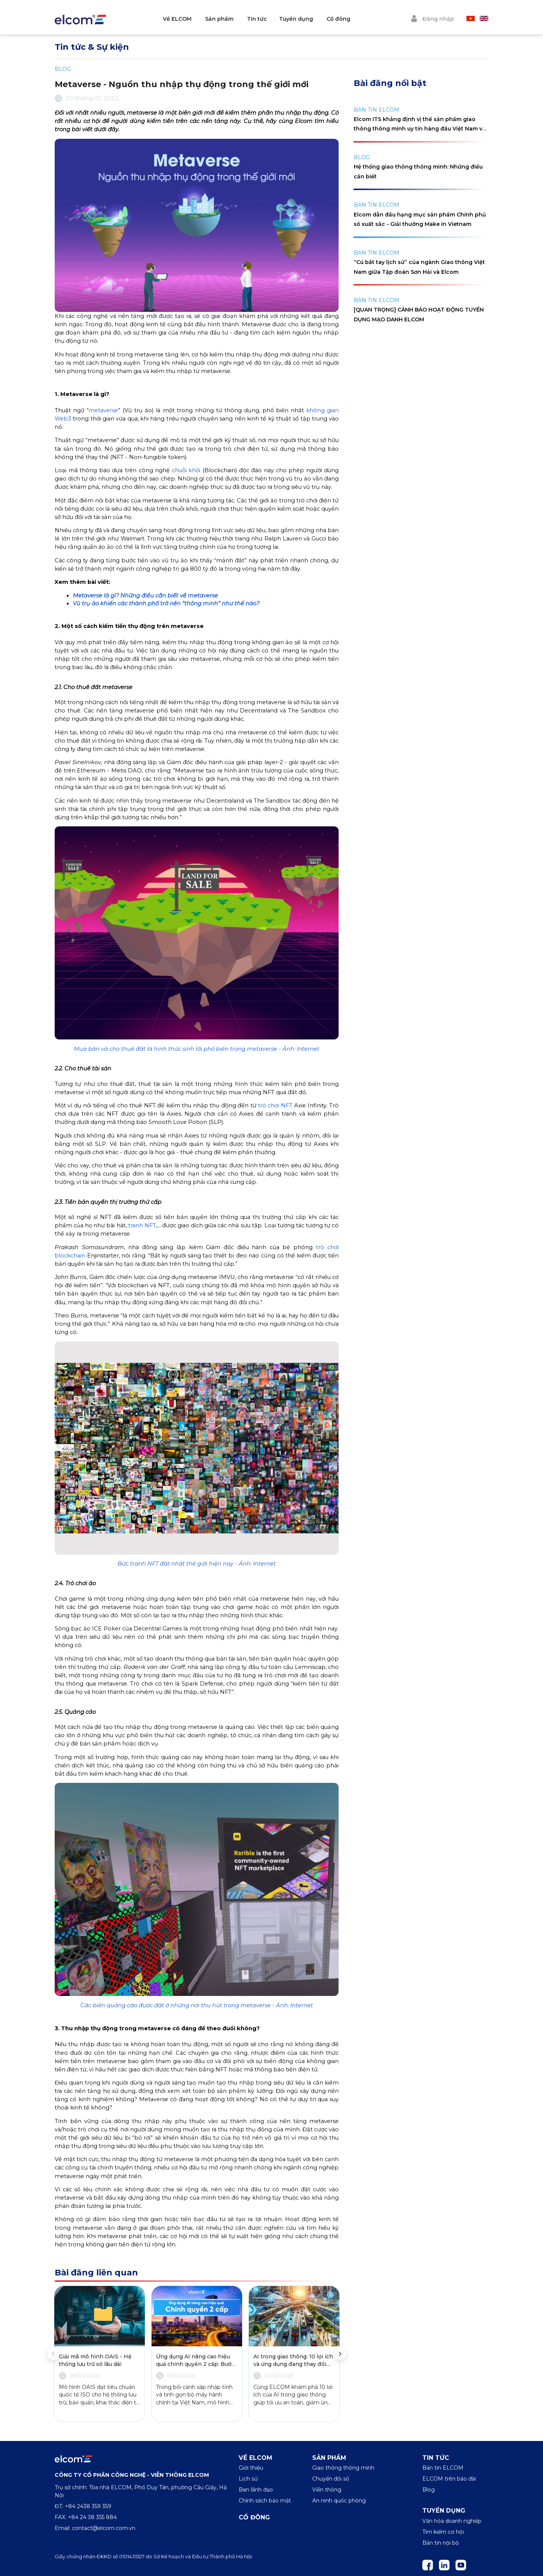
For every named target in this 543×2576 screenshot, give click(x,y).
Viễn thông (326, 2489)
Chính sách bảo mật (265, 2500)
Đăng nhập (432, 18)
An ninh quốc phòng (339, 2500)
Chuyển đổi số (330, 2478)
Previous (53, 2354)
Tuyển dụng (320, 18)
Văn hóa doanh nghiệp (452, 2521)
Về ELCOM (201, 18)
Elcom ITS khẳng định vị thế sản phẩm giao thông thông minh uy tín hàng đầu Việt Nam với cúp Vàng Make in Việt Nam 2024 (420, 129)
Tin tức (281, 18)
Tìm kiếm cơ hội (443, 2531)
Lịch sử (248, 2478)
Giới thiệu (251, 2467)
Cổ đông (362, 18)
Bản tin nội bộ (440, 2542)
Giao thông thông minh (343, 2467)
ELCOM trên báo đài (449, 2478)
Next (340, 2354)
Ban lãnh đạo (256, 2489)
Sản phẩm (243, 18)
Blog (428, 2489)
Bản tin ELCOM (442, 2467)
